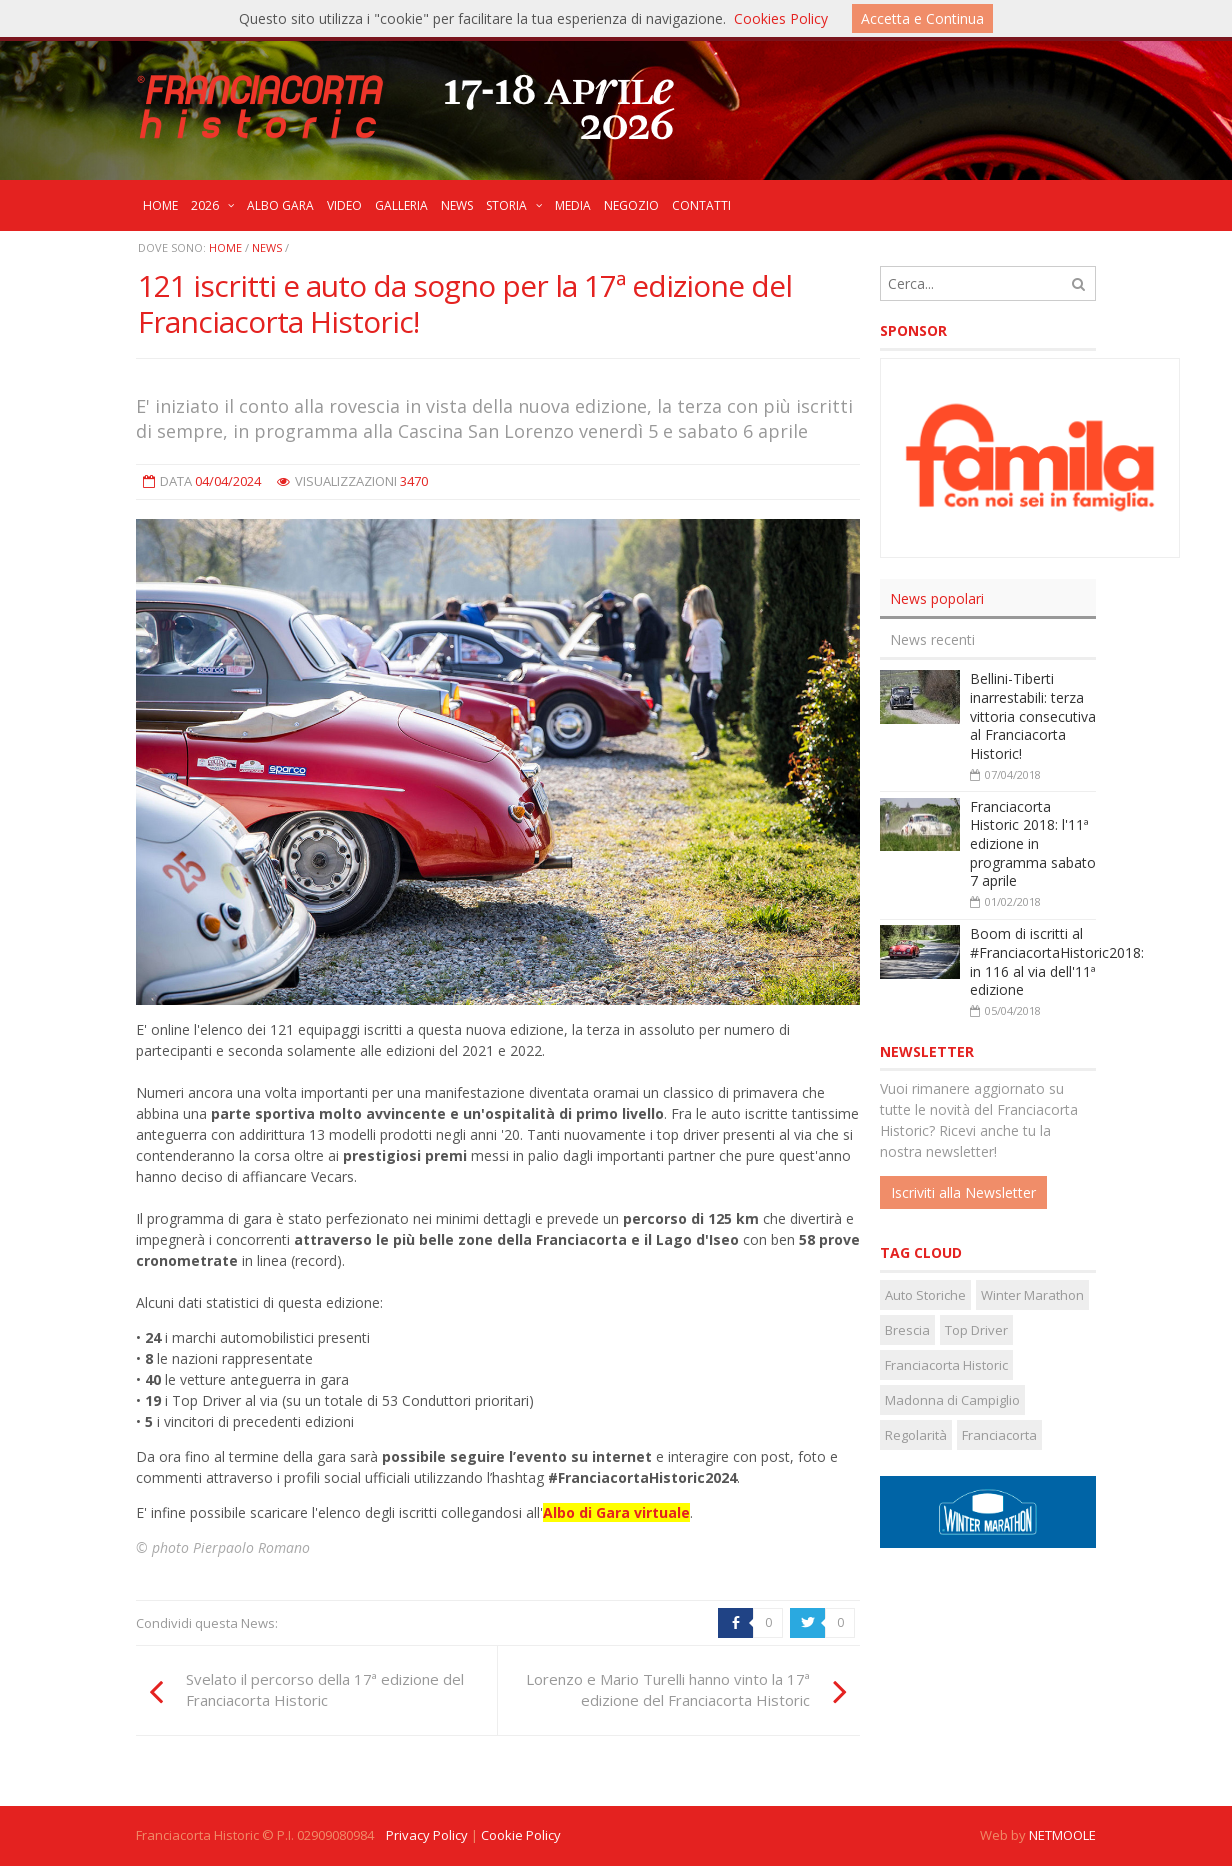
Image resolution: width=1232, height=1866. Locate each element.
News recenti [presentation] (932, 639)
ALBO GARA (280, 205)
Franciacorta (999, 1435)
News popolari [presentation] (937, 598)
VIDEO (344, 205)
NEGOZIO (631, 205)
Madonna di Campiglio (952, 1400)
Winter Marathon (1032, 1295)
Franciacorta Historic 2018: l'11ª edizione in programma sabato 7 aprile (1033, 844)
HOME (160, 205)
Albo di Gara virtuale (616, 1512)
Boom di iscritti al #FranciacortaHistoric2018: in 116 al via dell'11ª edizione (1057, 961)
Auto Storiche (925, 1295)
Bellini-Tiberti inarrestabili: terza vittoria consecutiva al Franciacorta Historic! (1033, 716)
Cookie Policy (521, 1835)
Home (225, 247)
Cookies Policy (781, 18)
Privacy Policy (427, 1835)
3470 (414, 481)
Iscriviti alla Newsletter (963, 1192)
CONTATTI (701, 205)
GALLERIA (401, 205)
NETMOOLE (1062, 1835)
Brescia (907, 1330)
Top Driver (976, 1330)
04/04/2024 (228, 481)
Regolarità (916, 1435)
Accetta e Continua (922, 18)
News (267, 247)
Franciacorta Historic (946, 1365)
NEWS (457, 205)
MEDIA (573, 205)
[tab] (988, 599)
